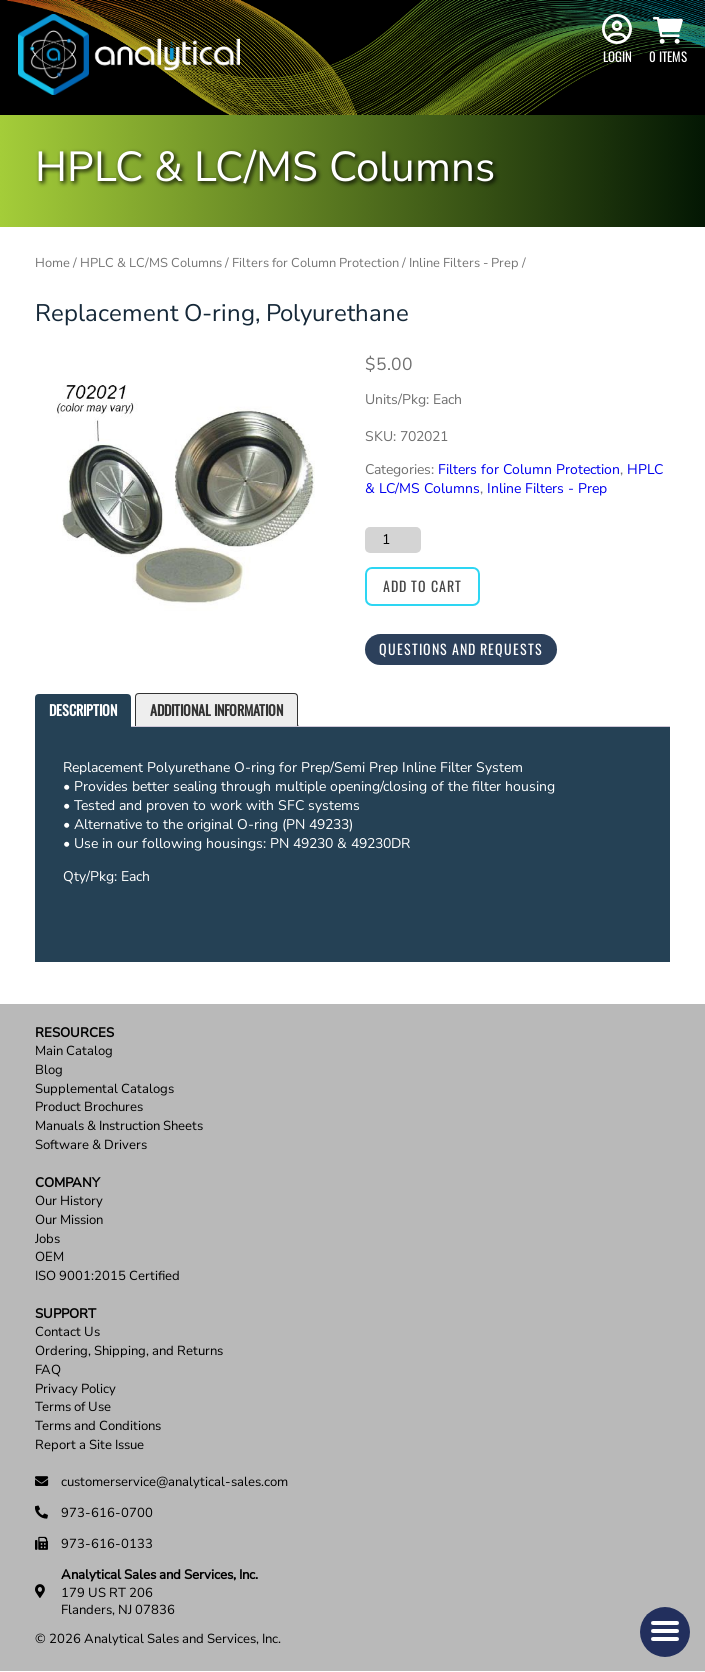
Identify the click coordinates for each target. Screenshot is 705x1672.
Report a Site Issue (89, 1445)
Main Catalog (74, 1051)
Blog (49, 1070)
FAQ (48, 1370)
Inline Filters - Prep (464, 263)
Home (52, 263)
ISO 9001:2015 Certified (107, 1276)
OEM (49, 1257)
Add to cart (422, 585)
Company (67, 1183)
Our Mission (69, 1220)
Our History (69, 1201)
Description (83, 709)
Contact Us (67, 1332)
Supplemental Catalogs (104, 1089)
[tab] (83, 710)
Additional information (216, 709)
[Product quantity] (393, 540)
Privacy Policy (75, 1389)
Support (65, 1314)
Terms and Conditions (98, 1426)
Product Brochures (89, 1107)
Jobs (47, 1239)
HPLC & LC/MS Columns (151, 263)
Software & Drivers (91, 1145)
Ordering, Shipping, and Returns (129, 1351)
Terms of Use (73, 1407)
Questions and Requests (461, 648)
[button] (665, 1632)
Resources (74, 1033)
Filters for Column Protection (315, 263)
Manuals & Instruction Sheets (119, 1126)
